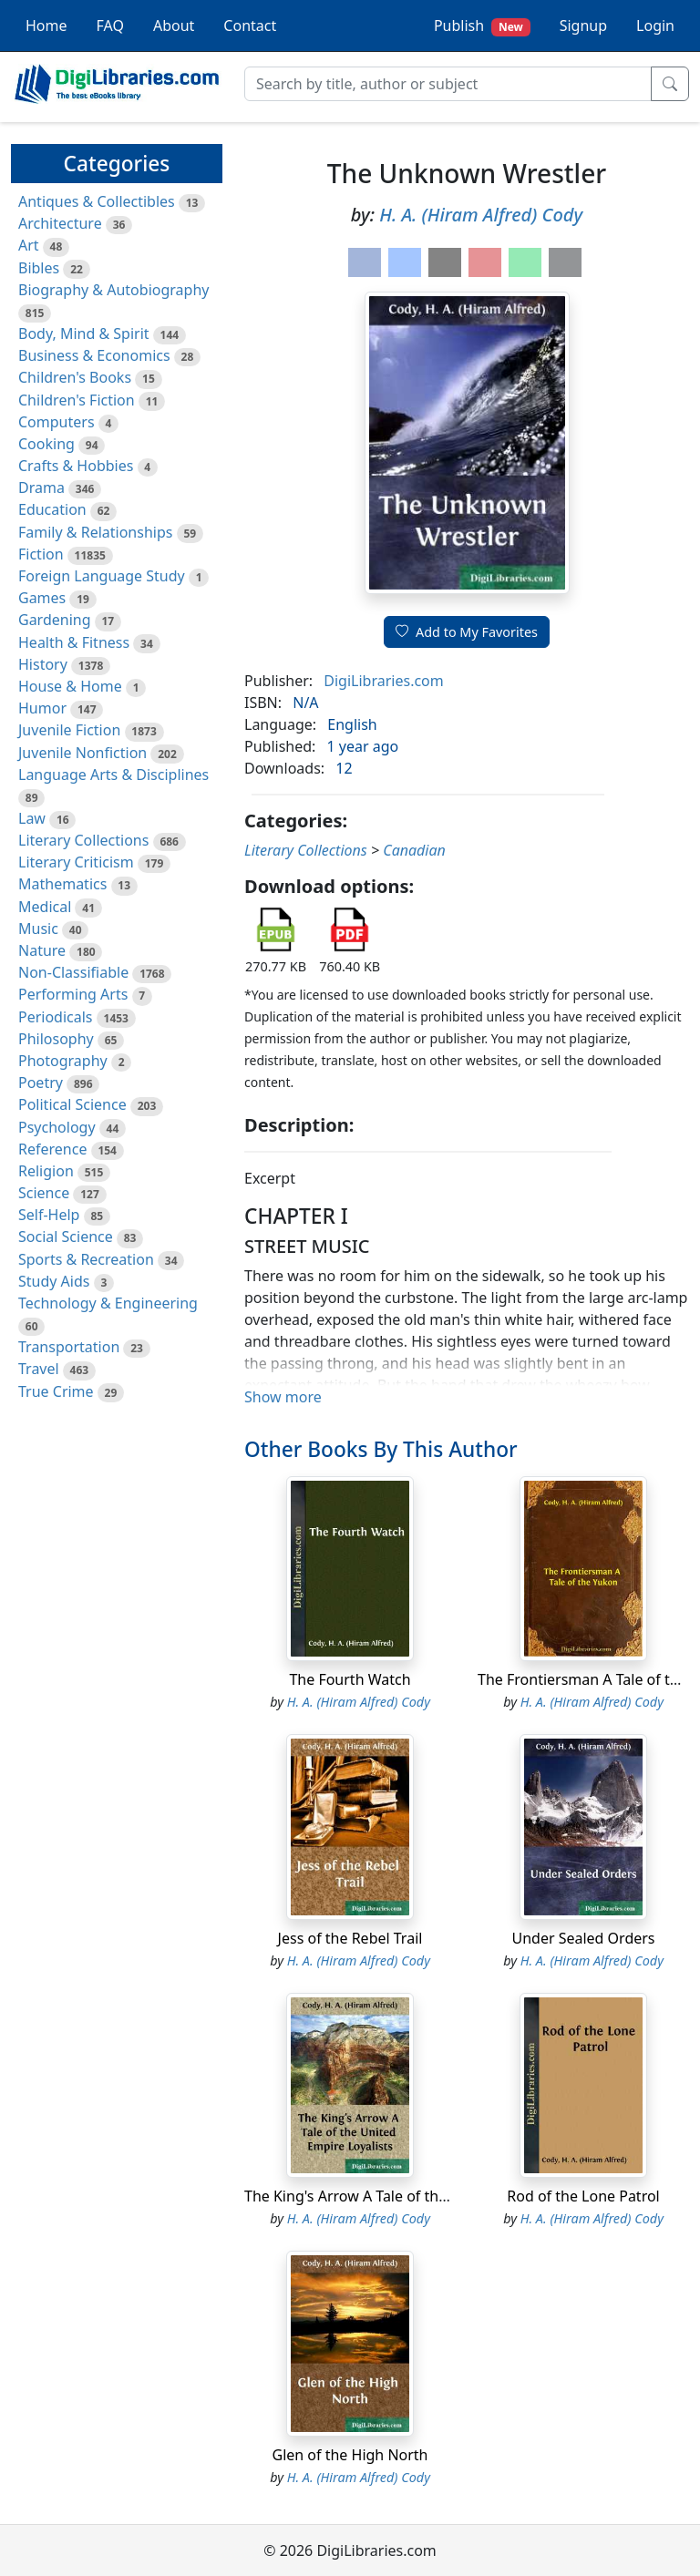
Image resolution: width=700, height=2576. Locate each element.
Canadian (414, 850)
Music (38, 929)
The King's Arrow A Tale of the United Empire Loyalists (427, 2196)
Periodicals (55, 1017)
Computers (56, 422)
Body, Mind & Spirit (83, 333)
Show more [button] (283, 1397)
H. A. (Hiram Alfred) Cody (480, 214)
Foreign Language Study (101, 576)
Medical (44, 907)
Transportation (68, 1347)
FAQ (110, 25)
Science (43, 1193)
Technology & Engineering (108, 1303)
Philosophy (56, 1039)
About (173, 25)
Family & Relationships (95, 532)
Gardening (54, 620)
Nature (42, 950)
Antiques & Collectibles (96, 201)
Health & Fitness (73, 642)
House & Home (70, 686)
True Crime (56, 1391)
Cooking (46, 444)
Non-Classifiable (73, 972)
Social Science (65, 1236)
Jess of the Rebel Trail (350, 1938)
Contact (249, 25)
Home (46, 25)
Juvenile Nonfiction (82, 753)
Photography (63, 1061)
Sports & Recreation (86, 1259)
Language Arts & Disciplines (113, 775)
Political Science (72, 1104)
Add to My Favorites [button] (467, 632)
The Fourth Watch (349, 1679)
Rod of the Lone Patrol (583, 2196)
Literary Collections (83, 840)
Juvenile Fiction (69, 730)
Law (32, 818)
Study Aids (53, 1281)
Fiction (41, 554)
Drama (41, 487)
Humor (42, 708)
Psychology (57, 1127)
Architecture (60, 223)
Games (42, 598)
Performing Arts (73, 994)
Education (52, 509)
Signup (583, 25)
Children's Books (74, 377)
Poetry (40, 1082)
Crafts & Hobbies (75, 466)
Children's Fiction (76, 400)
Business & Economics (94, 355)
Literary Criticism (76, 862)
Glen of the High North (349, 2455)
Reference (52, 1149)
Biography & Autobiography (113, 290)
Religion (46, 1171)
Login (655, 25)
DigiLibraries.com (383, 681)
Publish (482, 25)
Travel (38, 1369)
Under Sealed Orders (582, 1938)
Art (28, 245)
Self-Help (48, 1215)
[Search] (448, 84)
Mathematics (62, 884)
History (42, 664)
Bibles (38, 268)
